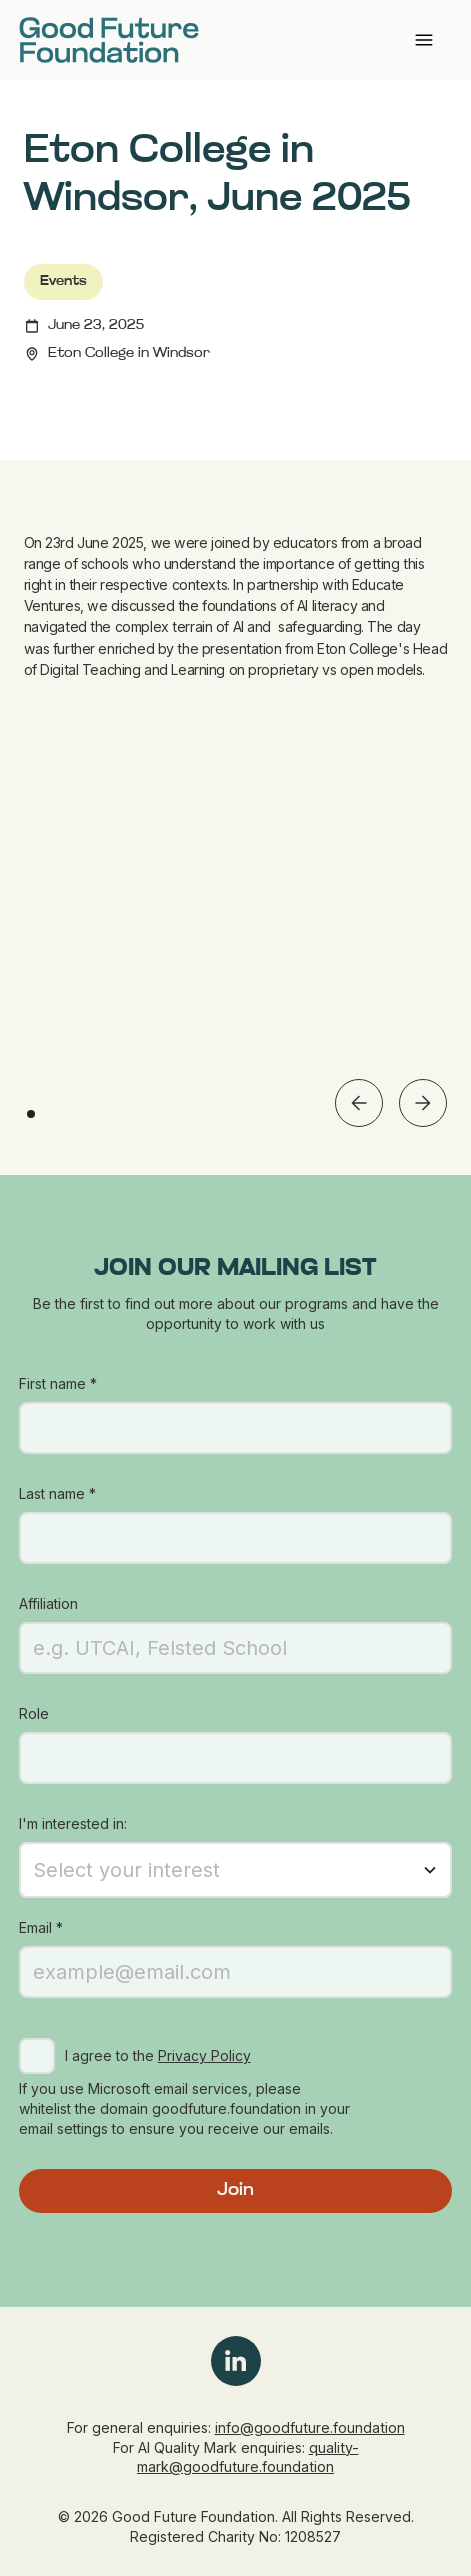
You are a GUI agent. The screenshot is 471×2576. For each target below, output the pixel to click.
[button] (359, 1103)
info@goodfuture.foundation (310, 2427)
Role (34, 1713)
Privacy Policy (204, 2055)
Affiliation (48, 1603)
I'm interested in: (73, 1823)
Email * (41, 1927)
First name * (58, 1383)
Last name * (57, 1493)
